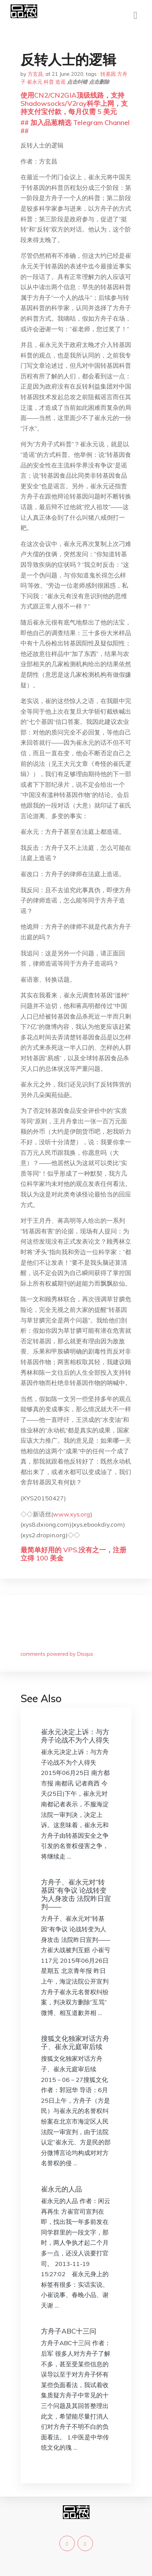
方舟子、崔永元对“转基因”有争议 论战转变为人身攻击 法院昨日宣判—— (76, 1894)
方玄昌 (35, 74)
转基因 (108, 74)
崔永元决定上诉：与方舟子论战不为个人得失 (75, 1735)
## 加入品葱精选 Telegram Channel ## (75, 126)
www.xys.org (71, 1514)
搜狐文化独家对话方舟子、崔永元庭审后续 (75, 2042)
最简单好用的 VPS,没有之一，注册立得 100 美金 (73, 1553)
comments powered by (56, 1654)
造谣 (60, 82)
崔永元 (34, 82)
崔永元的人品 (61, 2189)
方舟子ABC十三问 (68, 2331)
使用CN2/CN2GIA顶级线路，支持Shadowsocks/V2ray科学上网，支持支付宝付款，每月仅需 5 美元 (74, 103)
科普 (49, 82)
